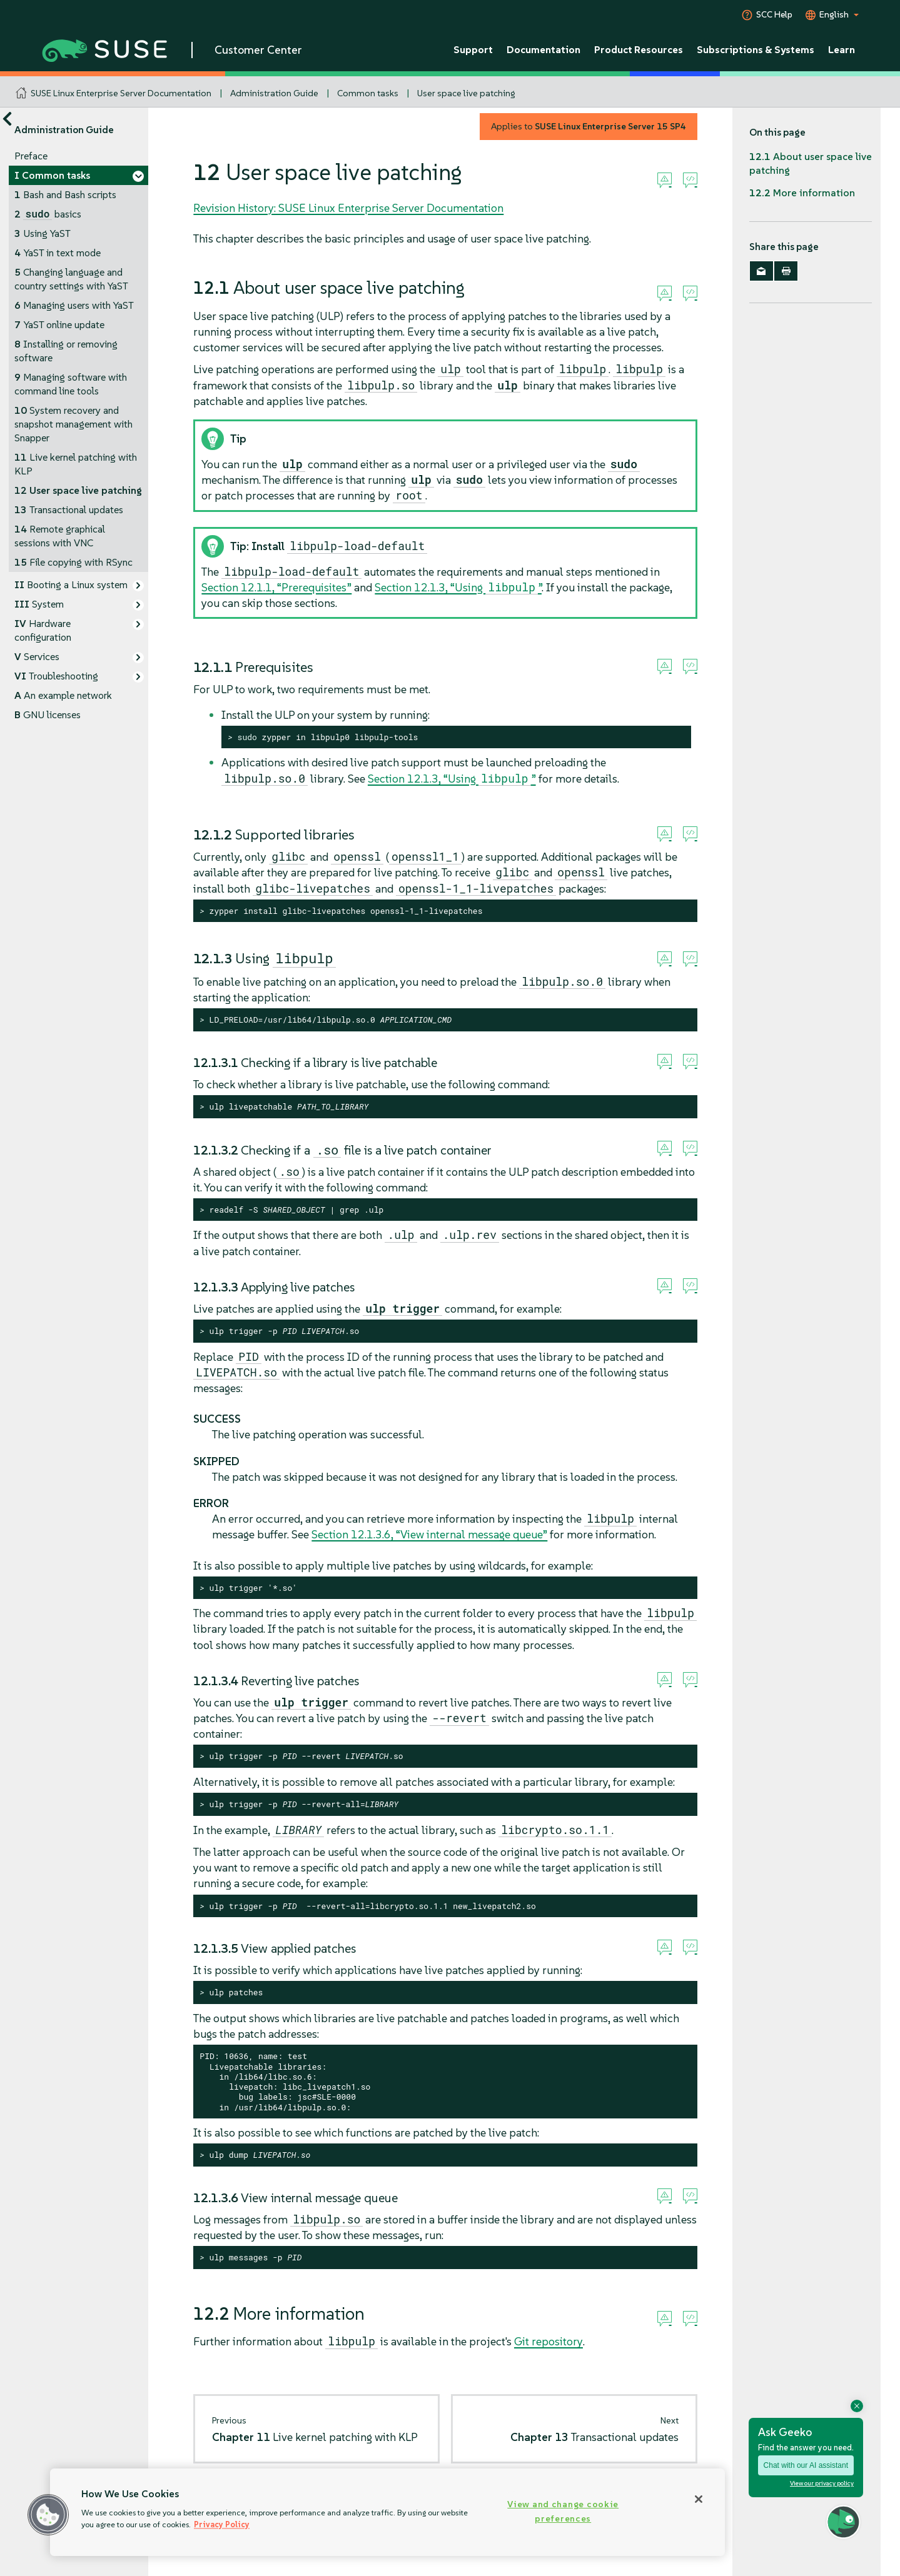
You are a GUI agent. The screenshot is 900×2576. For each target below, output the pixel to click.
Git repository (548, 2341)
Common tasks (367, 93)
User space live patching (466, 93)
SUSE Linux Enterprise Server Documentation (121, 93)
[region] (387, 2512)
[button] (48, 2515)
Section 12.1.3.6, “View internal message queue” (429, 1534)
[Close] (698, 2499)
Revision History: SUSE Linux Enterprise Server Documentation (348, 208)
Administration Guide (274, 93)
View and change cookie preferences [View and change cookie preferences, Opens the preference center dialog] (563, 2511)
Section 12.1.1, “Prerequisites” (276, 587)
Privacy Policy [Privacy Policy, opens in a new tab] (222, 2524)
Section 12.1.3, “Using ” (458, 587)
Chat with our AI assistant (806, 2465)
